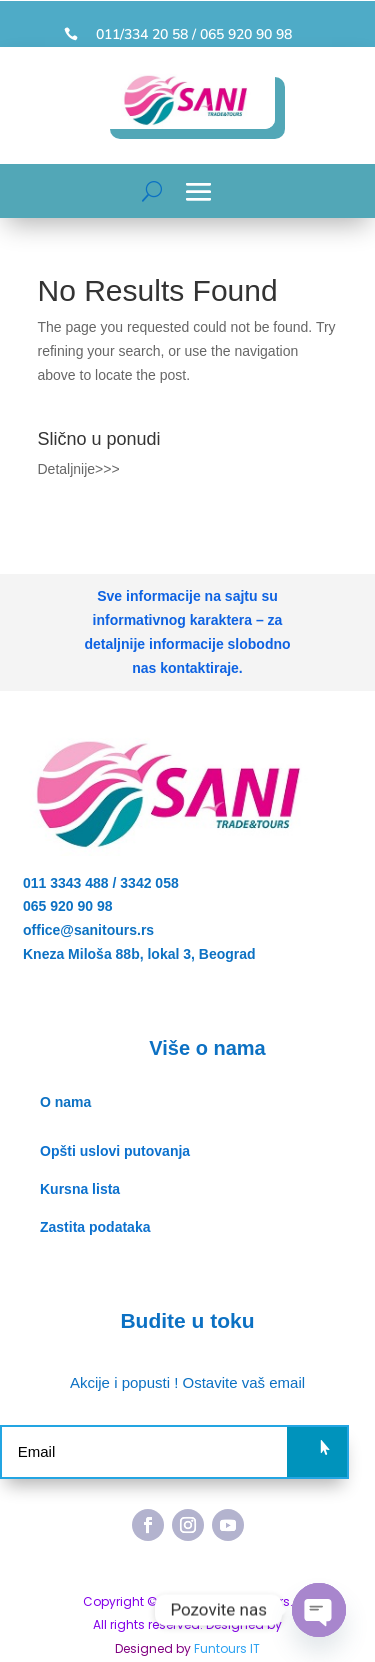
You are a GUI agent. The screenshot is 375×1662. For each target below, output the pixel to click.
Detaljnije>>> (79, 469)
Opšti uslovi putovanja (115, 1151)
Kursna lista (80, 1189)
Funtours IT (227, 1648)
